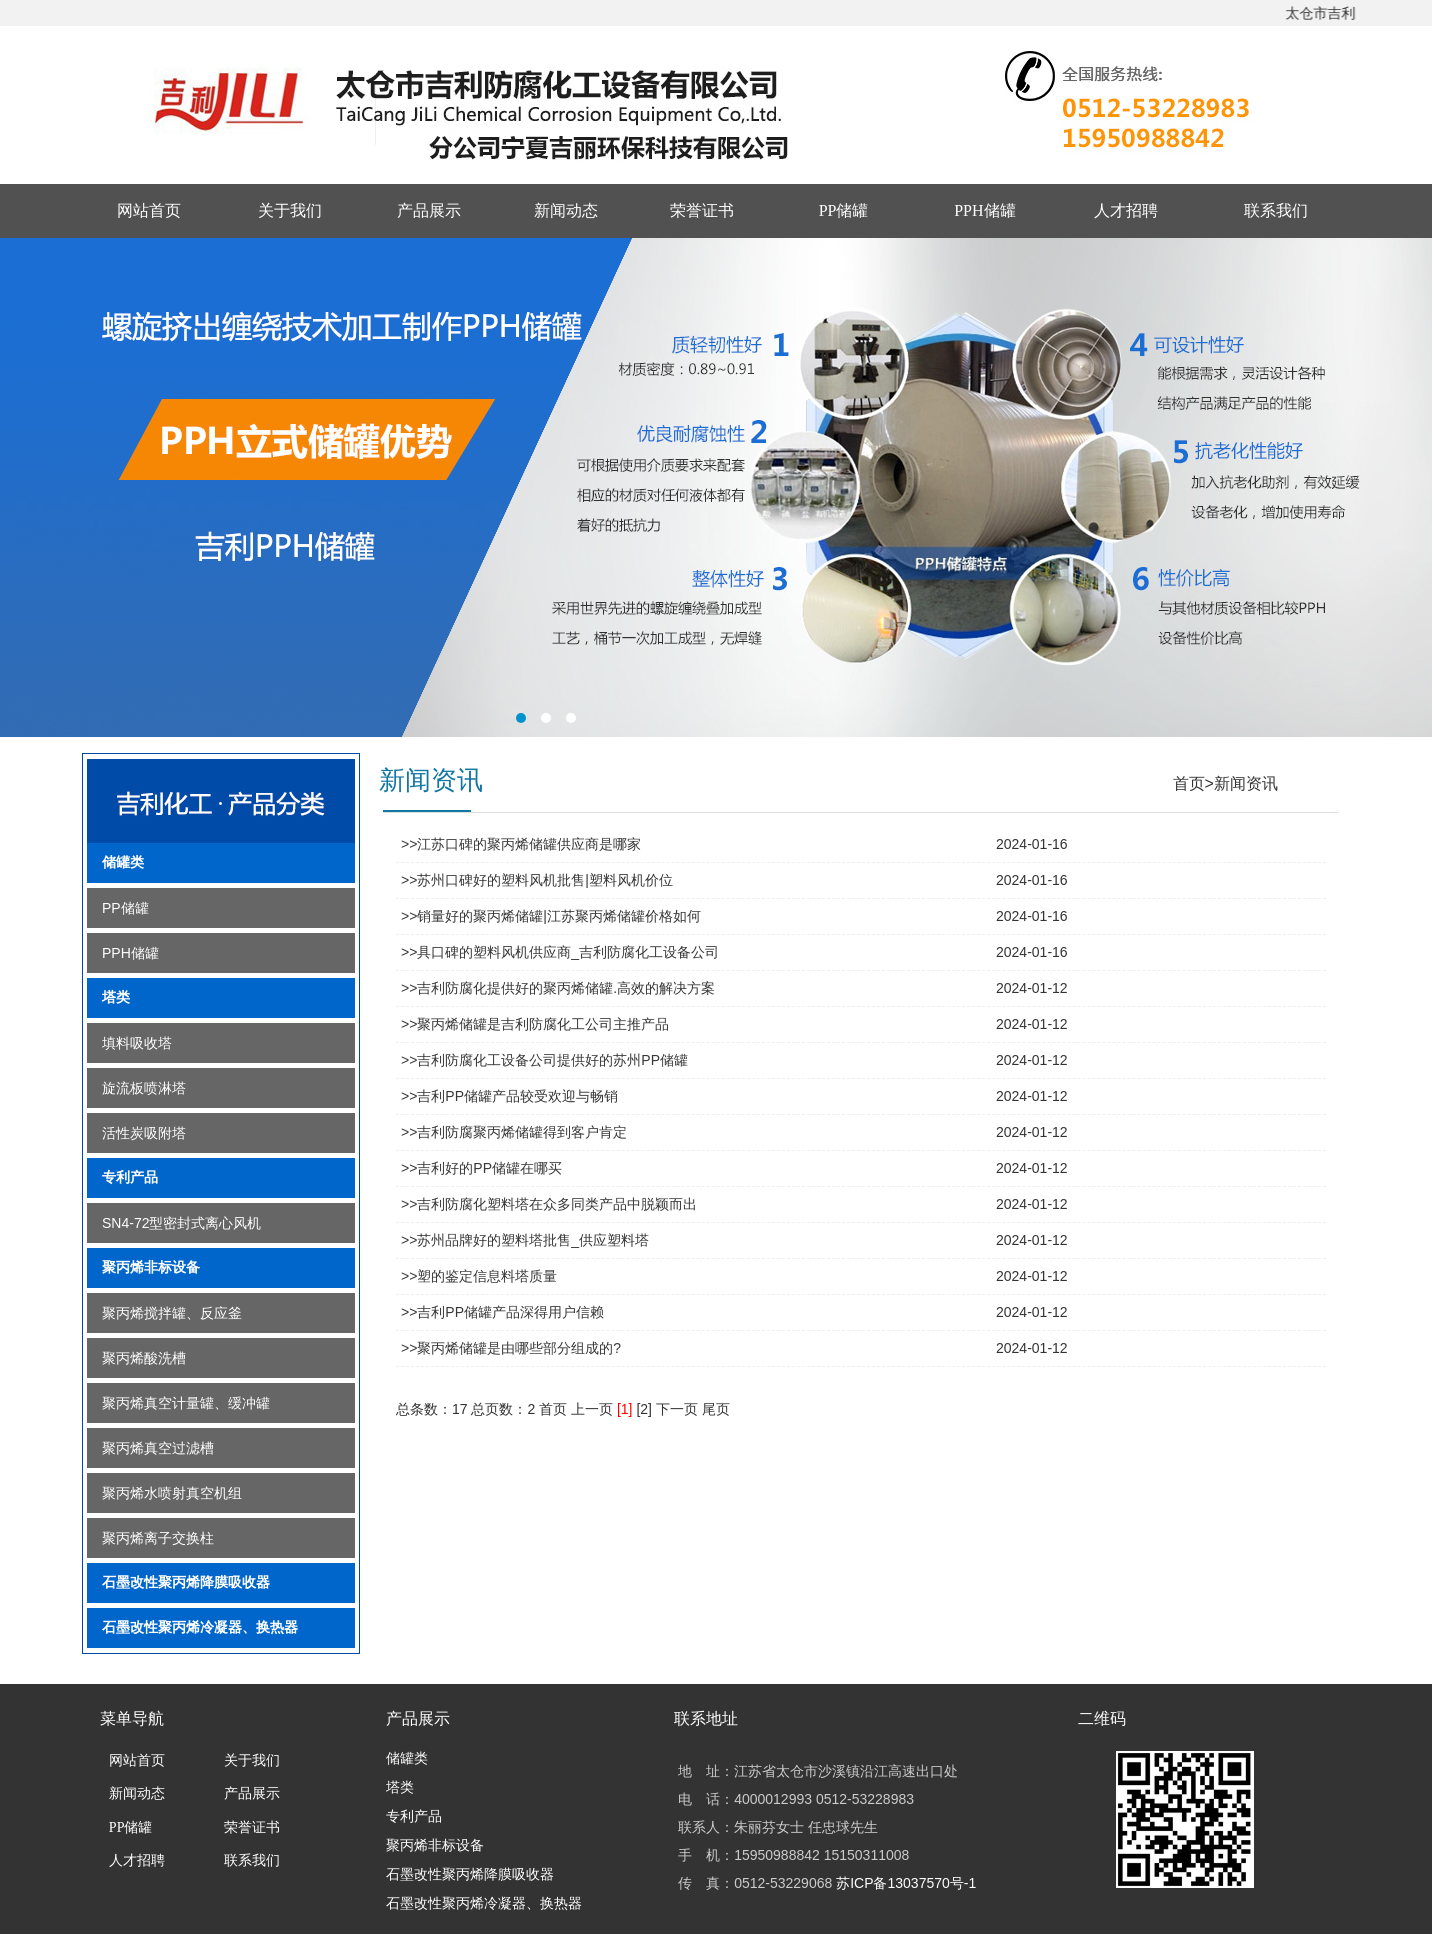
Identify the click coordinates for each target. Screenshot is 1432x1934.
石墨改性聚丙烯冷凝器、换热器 (200, 1627)
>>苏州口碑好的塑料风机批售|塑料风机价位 (537, 880)
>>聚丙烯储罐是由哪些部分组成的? (511, 1348)
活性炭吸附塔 (144, 1133)
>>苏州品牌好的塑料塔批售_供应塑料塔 (525, 1240)
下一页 (677, 1409)
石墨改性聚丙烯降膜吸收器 (186, 1582)
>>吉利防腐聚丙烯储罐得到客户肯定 (514, 1132)
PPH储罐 (984, 210)
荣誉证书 (702, 210)
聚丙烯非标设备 (151, 1267)
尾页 (716, 1409)
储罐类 (123, 862)
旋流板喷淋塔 (144, 1088)
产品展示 (429, 210)
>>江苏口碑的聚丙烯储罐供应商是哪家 (521, 844)
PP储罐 (844, 210)
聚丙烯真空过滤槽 (158, 1448)
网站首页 (149, 210)
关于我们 (290, 210)
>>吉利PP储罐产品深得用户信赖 (502, 1312)
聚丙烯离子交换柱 (158, 1538)
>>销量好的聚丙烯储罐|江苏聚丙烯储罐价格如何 (551, 916)
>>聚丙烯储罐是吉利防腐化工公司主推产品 (535, 1024)
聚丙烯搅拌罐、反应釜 (172, 1313)
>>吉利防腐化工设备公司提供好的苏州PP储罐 (544, 1060)
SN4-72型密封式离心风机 (181, 1223)
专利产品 (130, 1177)
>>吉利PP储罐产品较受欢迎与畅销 (509, 1096)
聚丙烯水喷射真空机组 (172, 1493)
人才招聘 (1126, 210)
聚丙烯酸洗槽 (144, 1358)
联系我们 (1276, 210)
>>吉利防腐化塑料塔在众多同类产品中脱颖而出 (549, 1204)
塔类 (116, 997)
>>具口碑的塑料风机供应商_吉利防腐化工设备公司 (560, 952)
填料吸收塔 (137, 1043)
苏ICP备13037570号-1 (906, 1883)
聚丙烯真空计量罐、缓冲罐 (186, 1403)
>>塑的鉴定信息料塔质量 (479, 1276)
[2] (644, 1409)
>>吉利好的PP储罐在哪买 (481, 1168)
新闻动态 (566, 210)
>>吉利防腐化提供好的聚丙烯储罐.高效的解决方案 (558, 988)
